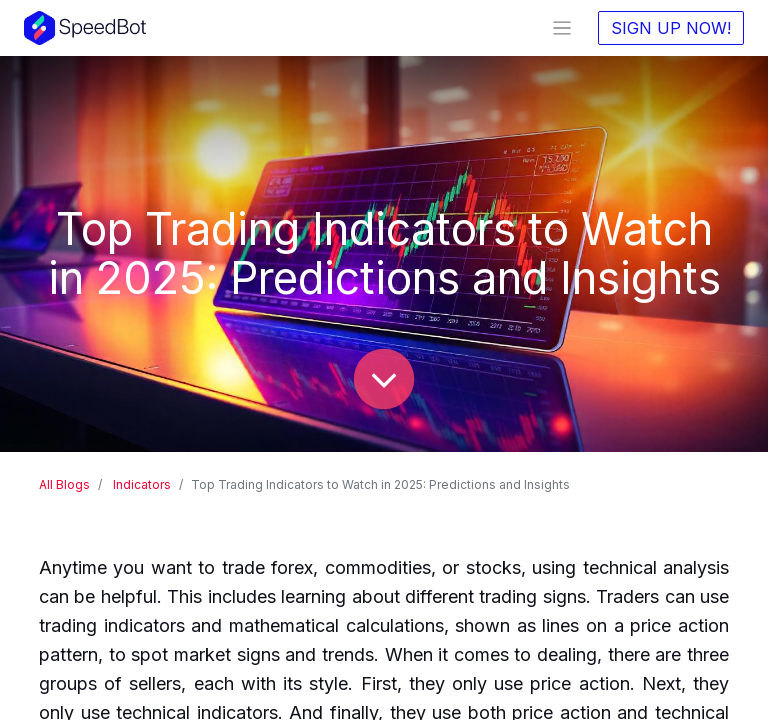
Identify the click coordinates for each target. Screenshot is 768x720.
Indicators (142, 484)
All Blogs (64, 484)
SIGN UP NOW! (671, 28)
